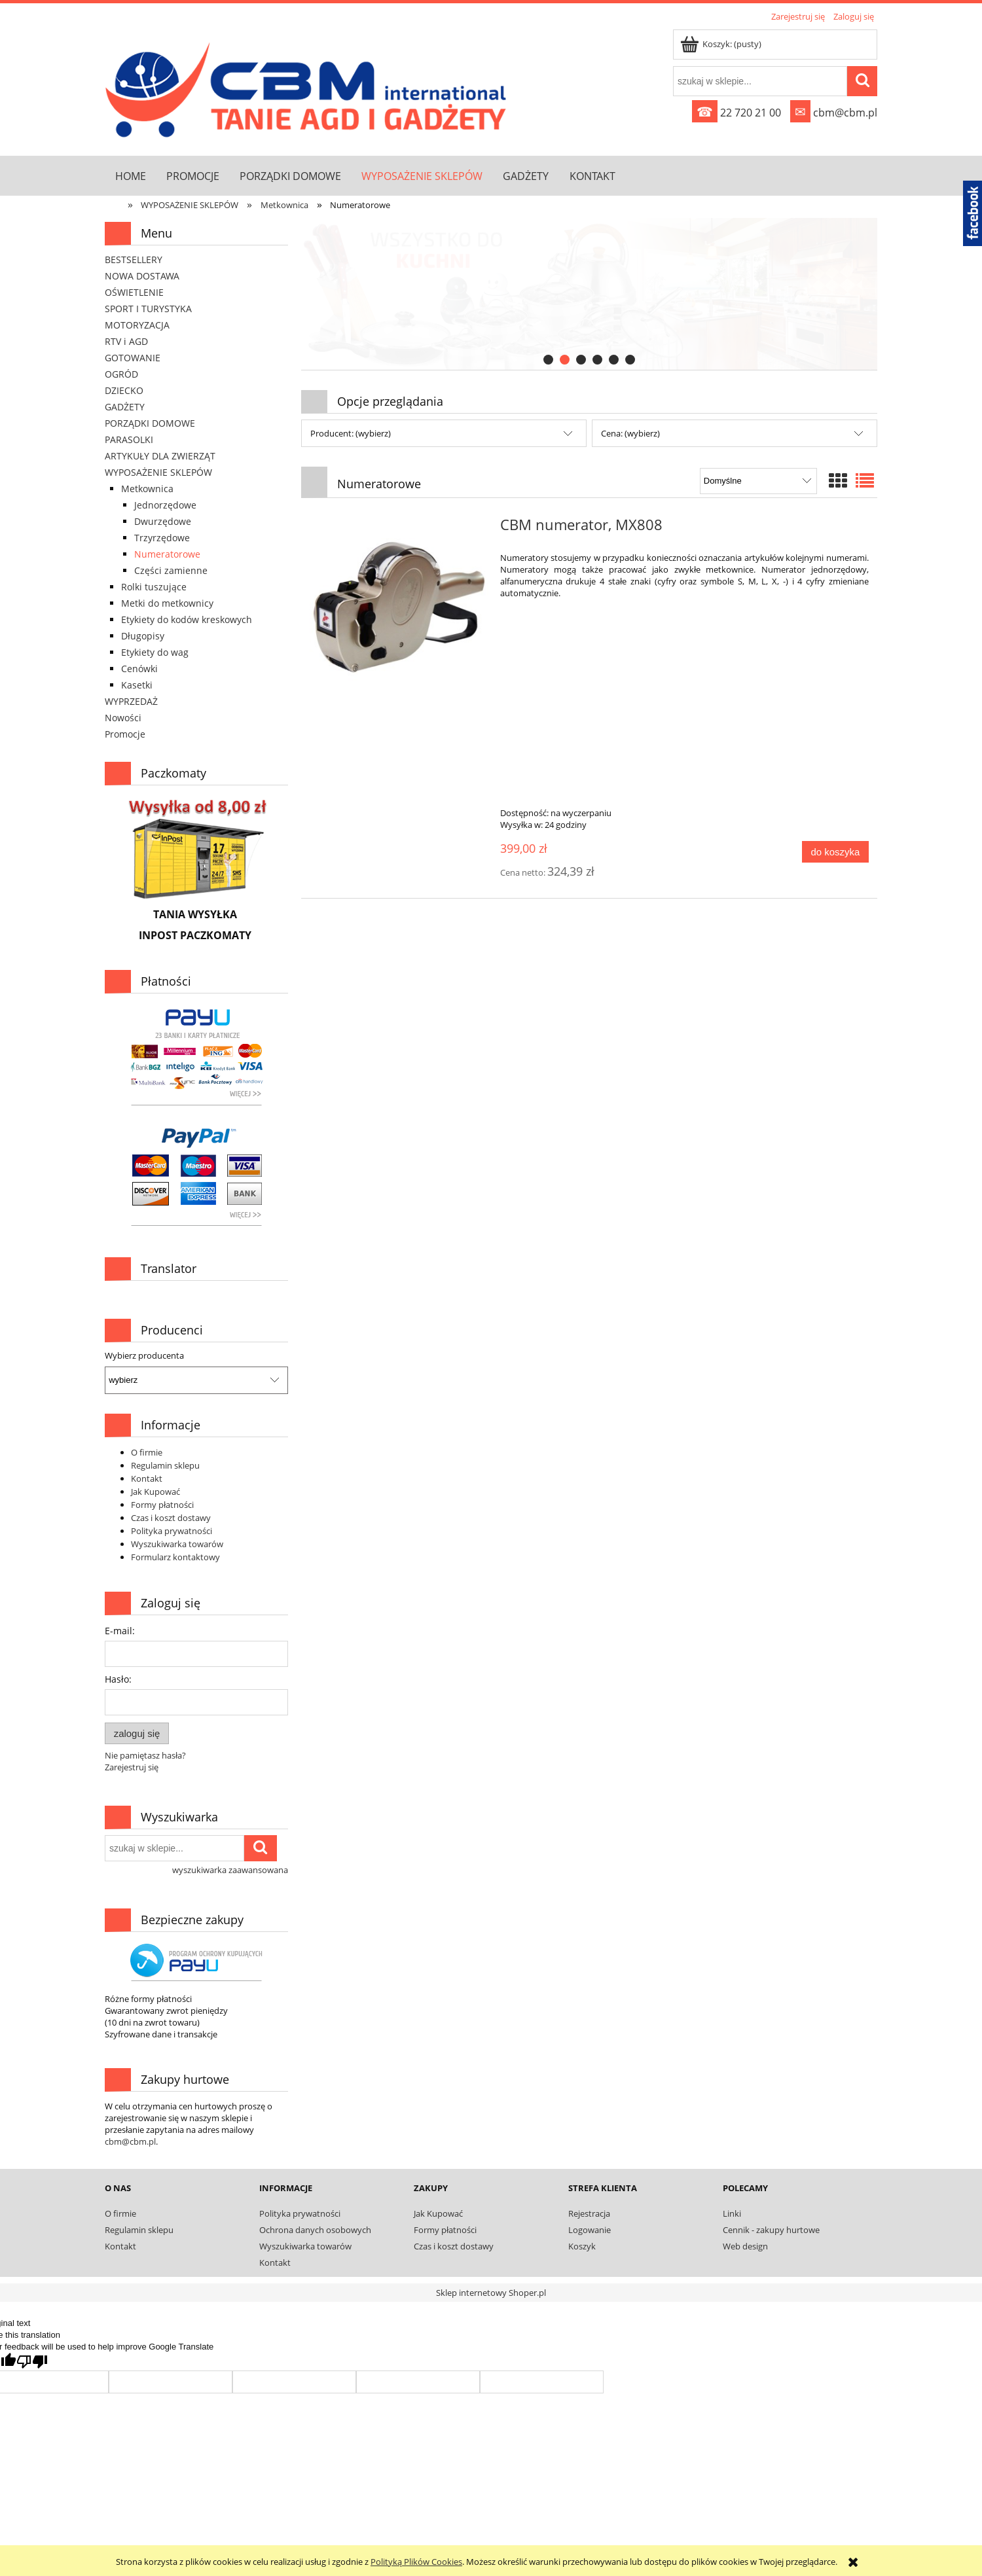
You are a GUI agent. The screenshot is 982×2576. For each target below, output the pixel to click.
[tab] (548, 360)
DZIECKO (124, 390)
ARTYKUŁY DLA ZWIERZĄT (160, 456)
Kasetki (137, 685)
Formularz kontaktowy (175, 1557)
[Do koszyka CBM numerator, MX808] (835, 852)
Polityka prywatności (171, 1531)
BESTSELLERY (133, 259)
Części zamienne (171, 570)
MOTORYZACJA (137, 325)
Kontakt (146, 1478)
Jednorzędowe (165, 505)
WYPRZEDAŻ (131, 701)
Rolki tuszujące (154, 587)
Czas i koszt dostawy (171, 1518)
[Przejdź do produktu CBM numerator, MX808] (399, 608)
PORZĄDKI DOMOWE (150, 423)
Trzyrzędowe (162, 537)
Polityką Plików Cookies (416, 2561)
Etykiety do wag (155, 652)
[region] (589, 294)
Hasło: (118, 1679)
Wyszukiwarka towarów (177, 1544)
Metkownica (147, 488)
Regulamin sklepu (165, 1465)
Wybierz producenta (144, 1355)
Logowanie (589, 2230)
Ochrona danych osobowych (315, 2230)
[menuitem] (130, 176)
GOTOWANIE (132, 357)
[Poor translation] (32, 2361)
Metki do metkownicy (167, 603)
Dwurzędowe (162, 521)
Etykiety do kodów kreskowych (186, 619)
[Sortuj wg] (758, 481)
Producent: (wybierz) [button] (350, 433)
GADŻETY (125, 407)
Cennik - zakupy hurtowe (771, 2230)
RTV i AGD (126, 341)
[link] (589, 294)
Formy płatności (162, 1505)
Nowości (123, 717)
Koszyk (582, 2246)
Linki (732, 2213)
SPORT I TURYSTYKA (148, 308)
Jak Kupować (155, 1491)
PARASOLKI (129, 439)
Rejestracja (589, 2213)
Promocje (125, 734)
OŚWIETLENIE (134, 292)
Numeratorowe (167, 554)
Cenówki (139, 668)
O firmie (146, 1452)
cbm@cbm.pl (833, 112)
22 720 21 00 (736, 112)
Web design (745, 2246)
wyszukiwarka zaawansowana (230, 1870)
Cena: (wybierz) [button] (630, 433)
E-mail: (120, 1630)
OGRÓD (121, 374)
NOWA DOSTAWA (142, 276)
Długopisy (142, 636)
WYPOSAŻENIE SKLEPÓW (158, 472)
